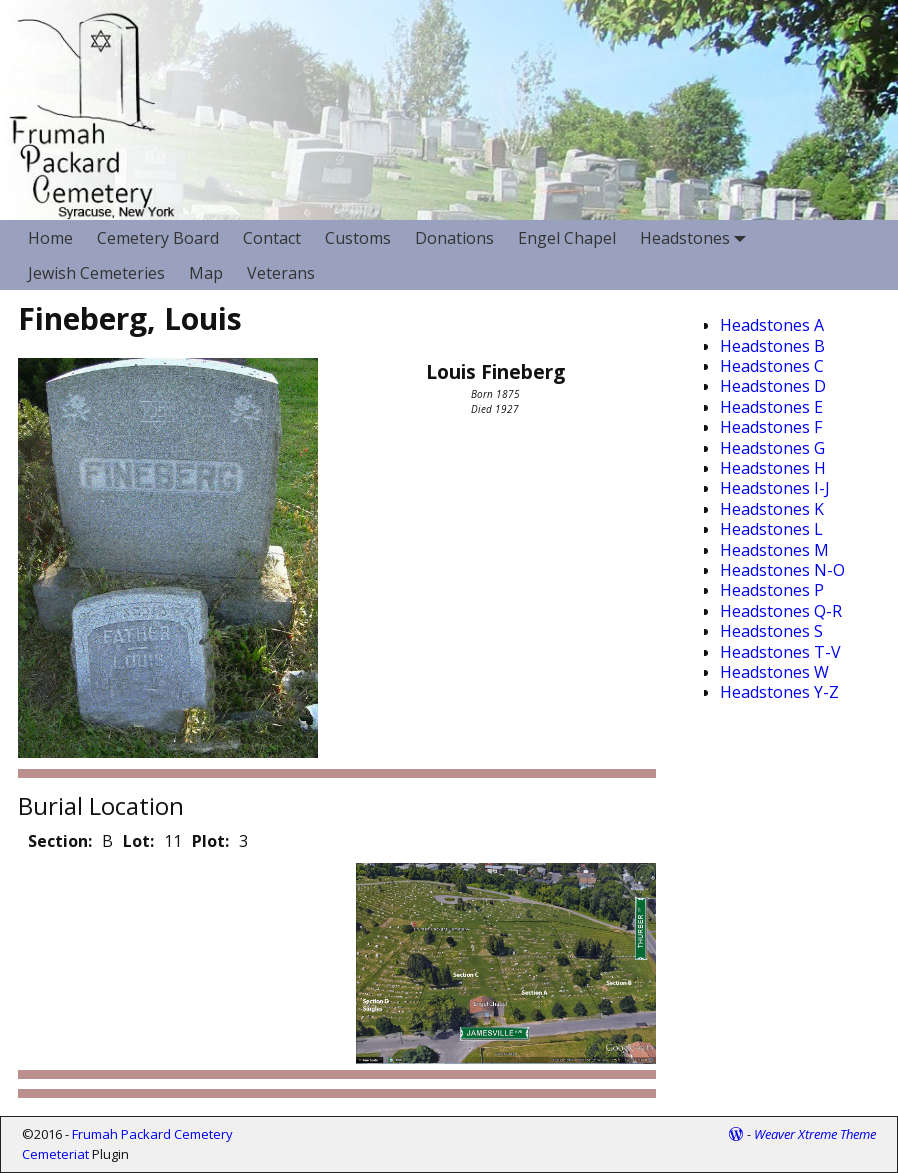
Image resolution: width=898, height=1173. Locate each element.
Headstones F (771, 427)
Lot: (138, 841)
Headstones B (772, 346)
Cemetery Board (158, 238)
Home (50, 238)
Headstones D (773, 386)
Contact (272, 238)
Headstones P (772, 590)
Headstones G (772, 448)
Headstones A (772, 325)
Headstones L (771, 529)
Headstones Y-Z (779, 692)
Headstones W (774, 672)
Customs (358, 238)
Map (206, 273)
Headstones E (771, 407)
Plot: (210, 841)
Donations (454, 238)
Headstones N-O (782, 570)
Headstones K (772, 509)
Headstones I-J (775, 488)
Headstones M (774, 550)
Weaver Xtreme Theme (815, 1134)
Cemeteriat (55, 1154)
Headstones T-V (780, 652)
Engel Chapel (567, 238)
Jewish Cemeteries (96, 273)
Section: (60, 841)
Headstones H (773, 468)
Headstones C (772, 366)
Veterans (281, 273)
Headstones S (771, 631)
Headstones (697, 237)
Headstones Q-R (781, 611)
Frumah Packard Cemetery (152, 1134)
